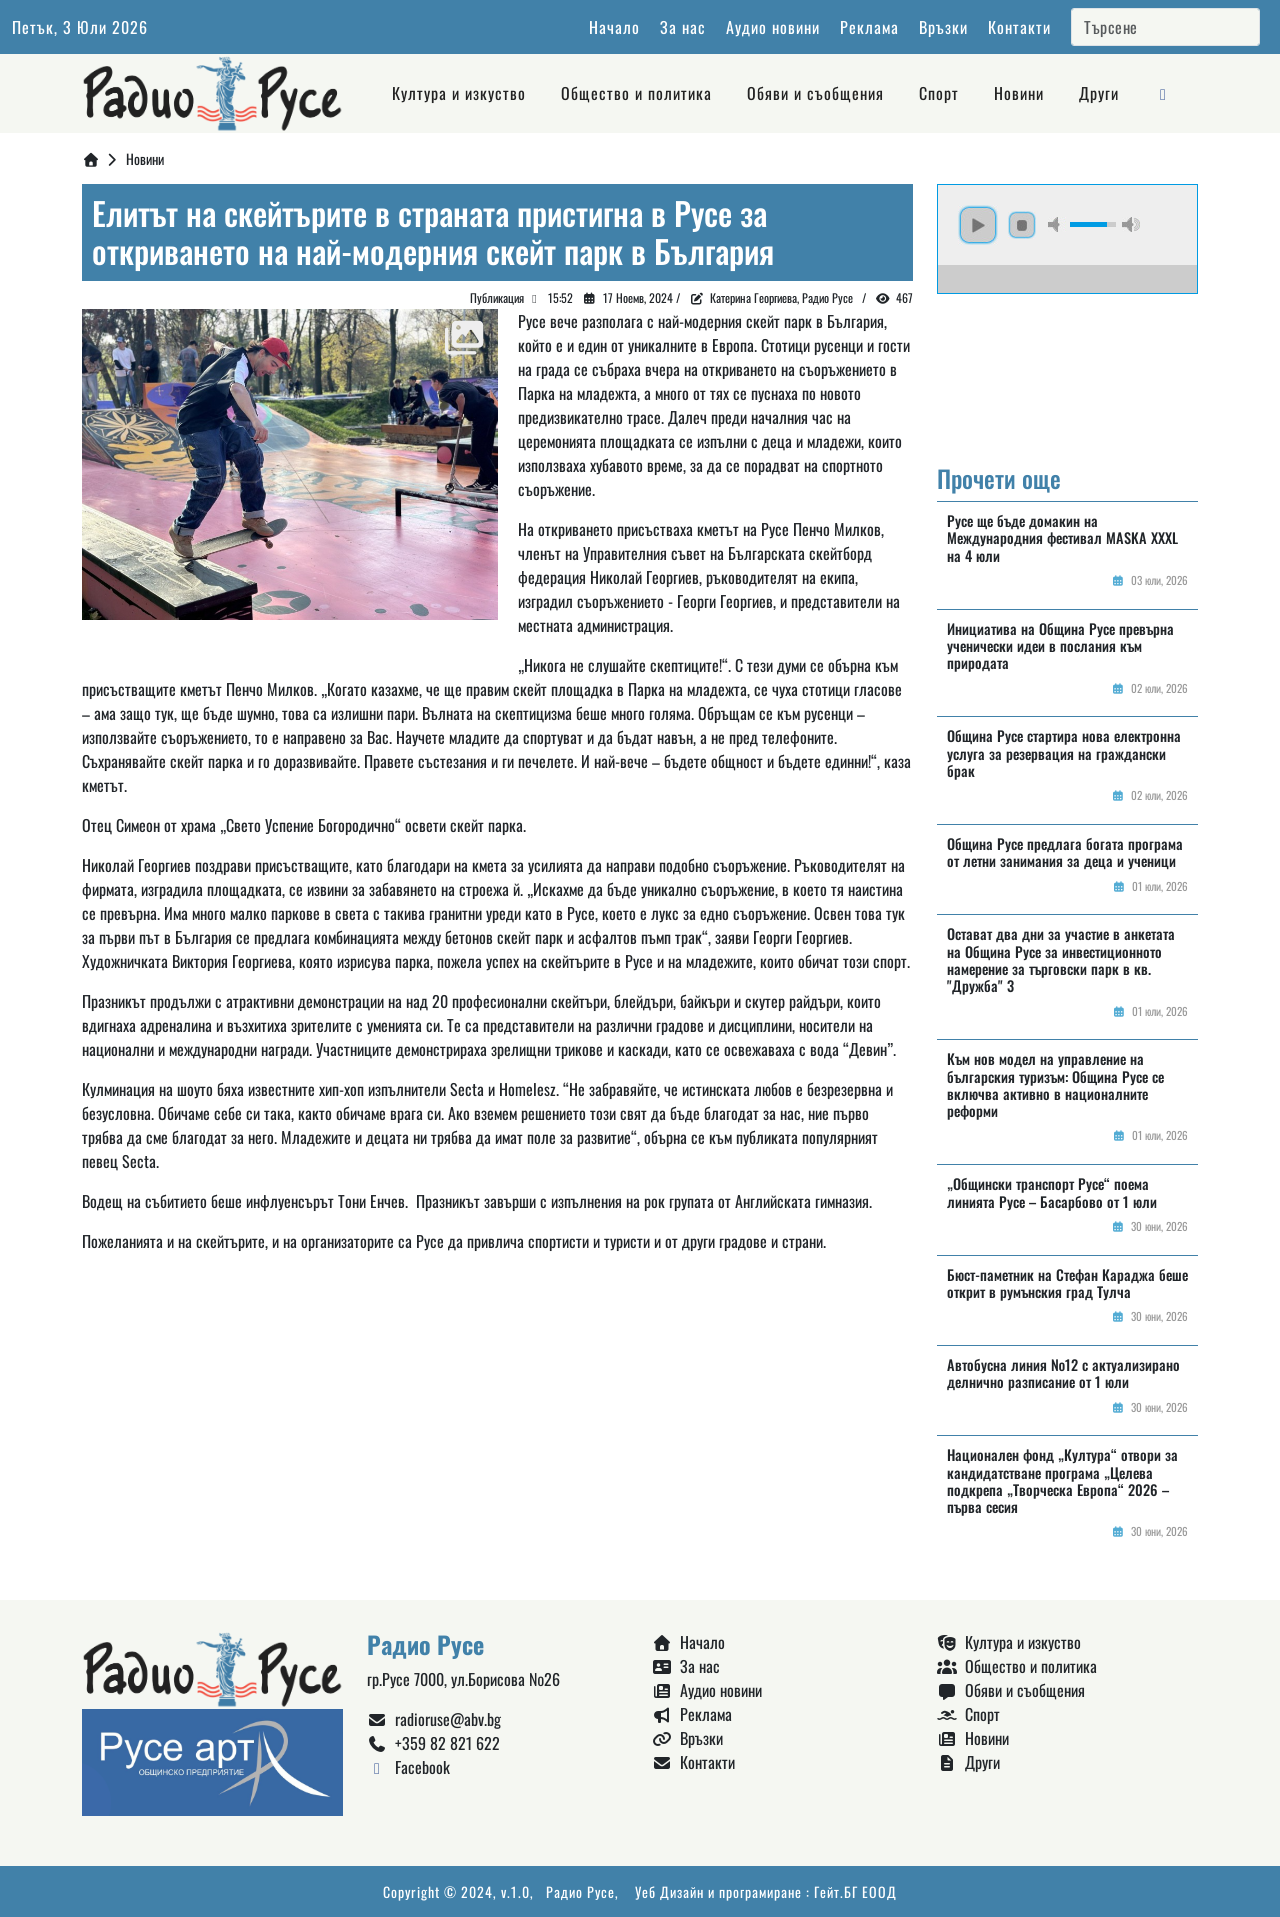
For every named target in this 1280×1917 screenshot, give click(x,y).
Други (1099, 93)
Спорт (939, 93)
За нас (683, 27)
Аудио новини (773, 27)
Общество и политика (636, 93)
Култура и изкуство (459, 93)
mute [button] (1057, 224)
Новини (1019, 93)
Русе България (1067, 369)
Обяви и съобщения (815, 93)
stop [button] (1022, 225)
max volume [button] (1131, 224)
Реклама (869, 27)
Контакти (1019, 27)
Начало (614, 27)
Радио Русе (580, 1891)
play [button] (978, 225)
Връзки (943, 27)
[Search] (1165, 27)
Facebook (408, 1767)
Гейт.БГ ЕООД (855, 1891)
